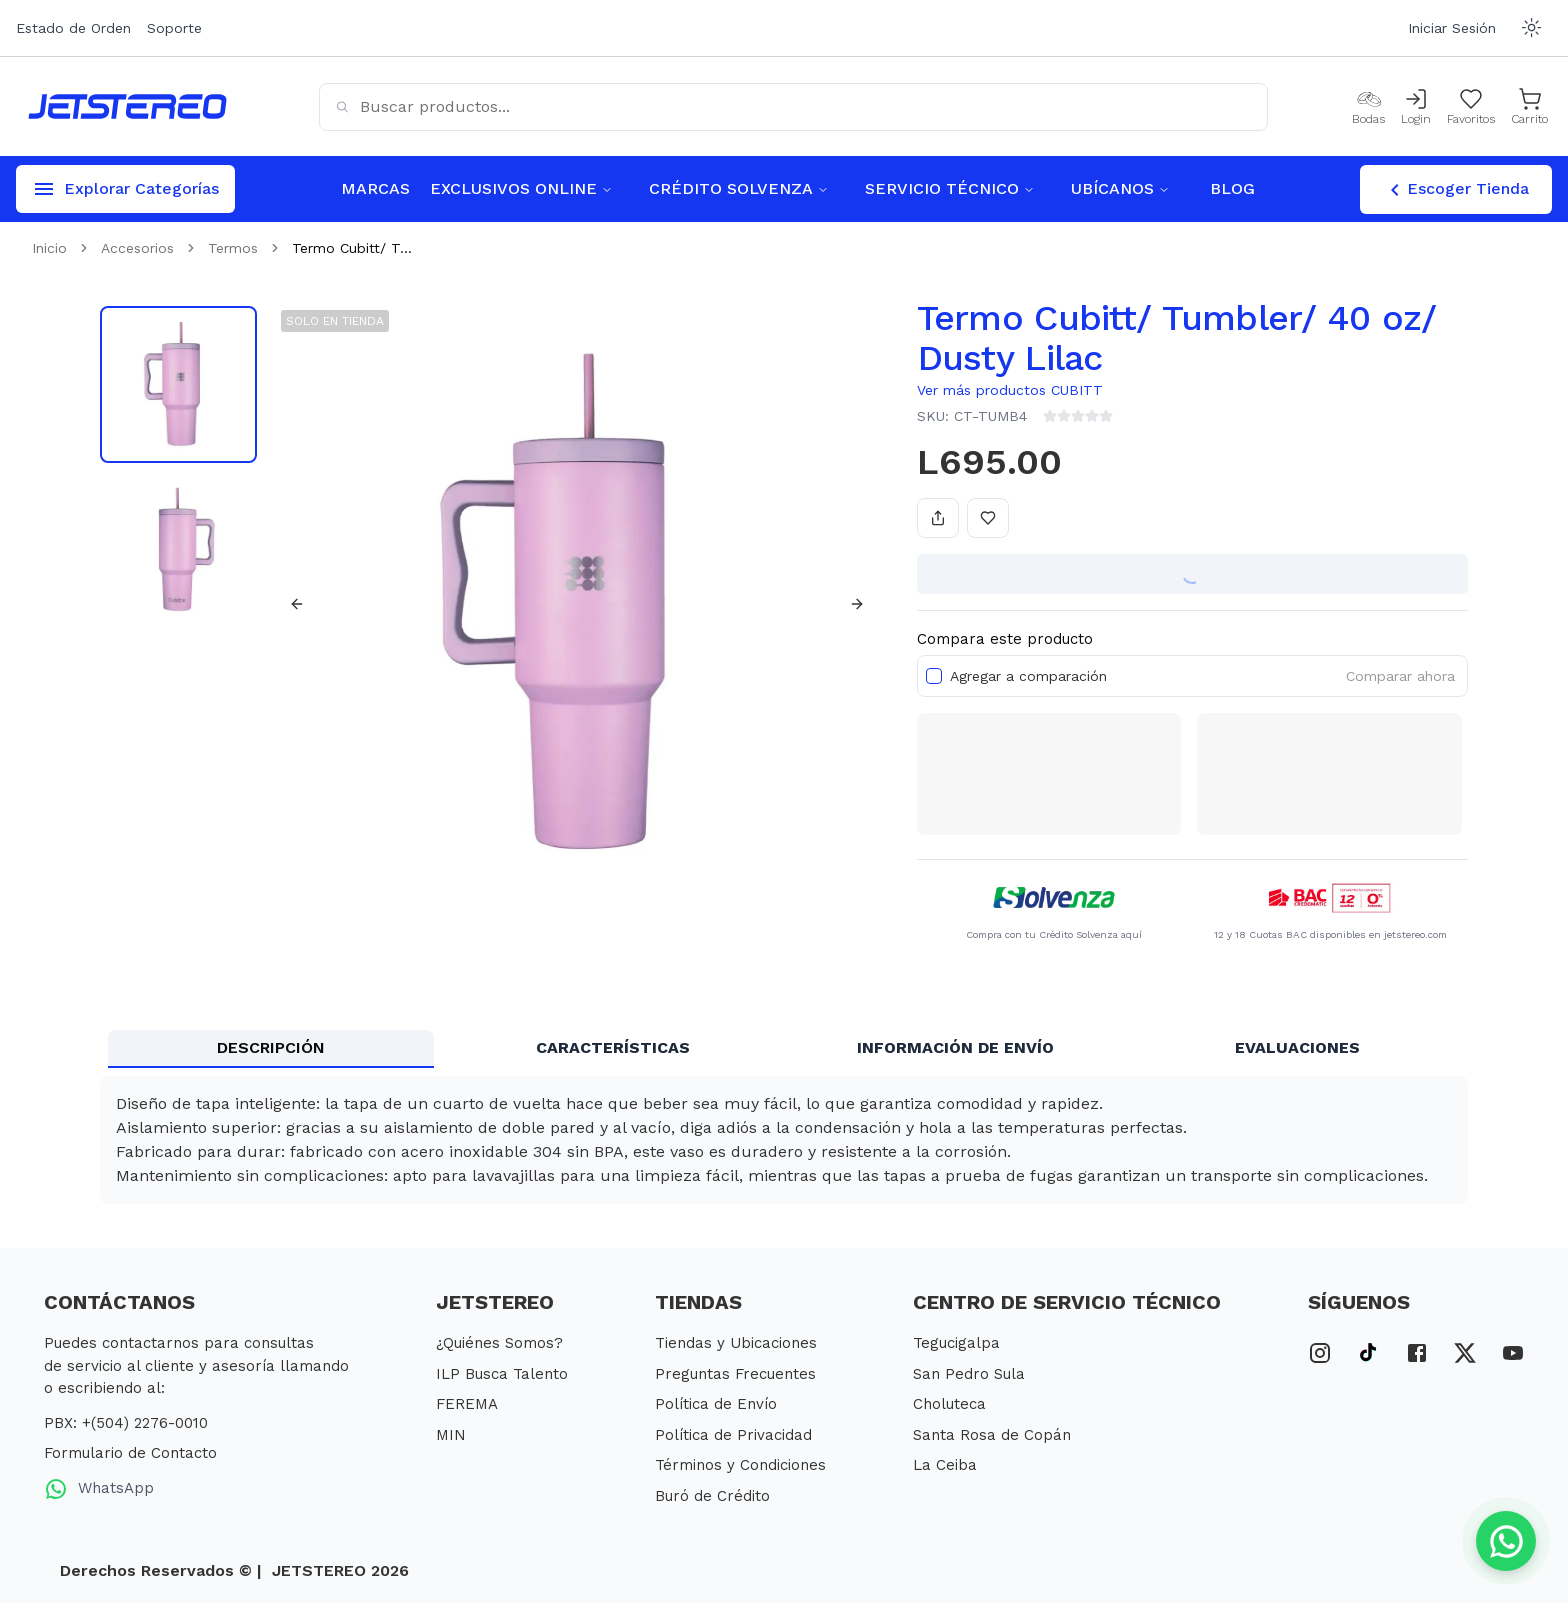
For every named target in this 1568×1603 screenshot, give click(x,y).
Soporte (174, 28)
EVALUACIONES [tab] (1297, 1047)
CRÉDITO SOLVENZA (739, 188)
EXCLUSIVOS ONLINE (521, 188)
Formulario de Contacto (130, 1453)
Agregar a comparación (1028, 676)
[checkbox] (934, 676)
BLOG (1232, 188)
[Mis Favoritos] (1471, 107)
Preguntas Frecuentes (735, 1374)
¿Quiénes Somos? (499, 1343)
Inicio (49, 248)
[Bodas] (1368, 107)
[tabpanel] (784, 1140)
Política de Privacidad (733, 1435)
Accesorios (137, 248)
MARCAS (375, 188)
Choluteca (949, 1404)
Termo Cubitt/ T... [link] (352, 248)
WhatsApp (99, 1489)
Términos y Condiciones (740, 1465)
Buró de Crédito (712, 1496)
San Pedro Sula (969, 1374)
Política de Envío (716, 1404)
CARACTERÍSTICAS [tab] (613, 1047)
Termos (233, 248)
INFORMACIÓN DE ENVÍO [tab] (955, 1047)
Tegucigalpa (956, 1343)
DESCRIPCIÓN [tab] (271, 1047)
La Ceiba (945, 1465)
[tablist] (784, 1049)
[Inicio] (127, 106)
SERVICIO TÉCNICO (950, 188)
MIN (451, 1435)
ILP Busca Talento (502, 1374)
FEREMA (467, 1404)
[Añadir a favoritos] (988, 518)
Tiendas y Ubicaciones (736, 1343)
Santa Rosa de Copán (992, 1435)
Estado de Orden (73, 28)
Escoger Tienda (1456, 190)
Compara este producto (1005, 639)
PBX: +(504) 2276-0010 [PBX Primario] (126, 1423)
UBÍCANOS (1120, 188)
